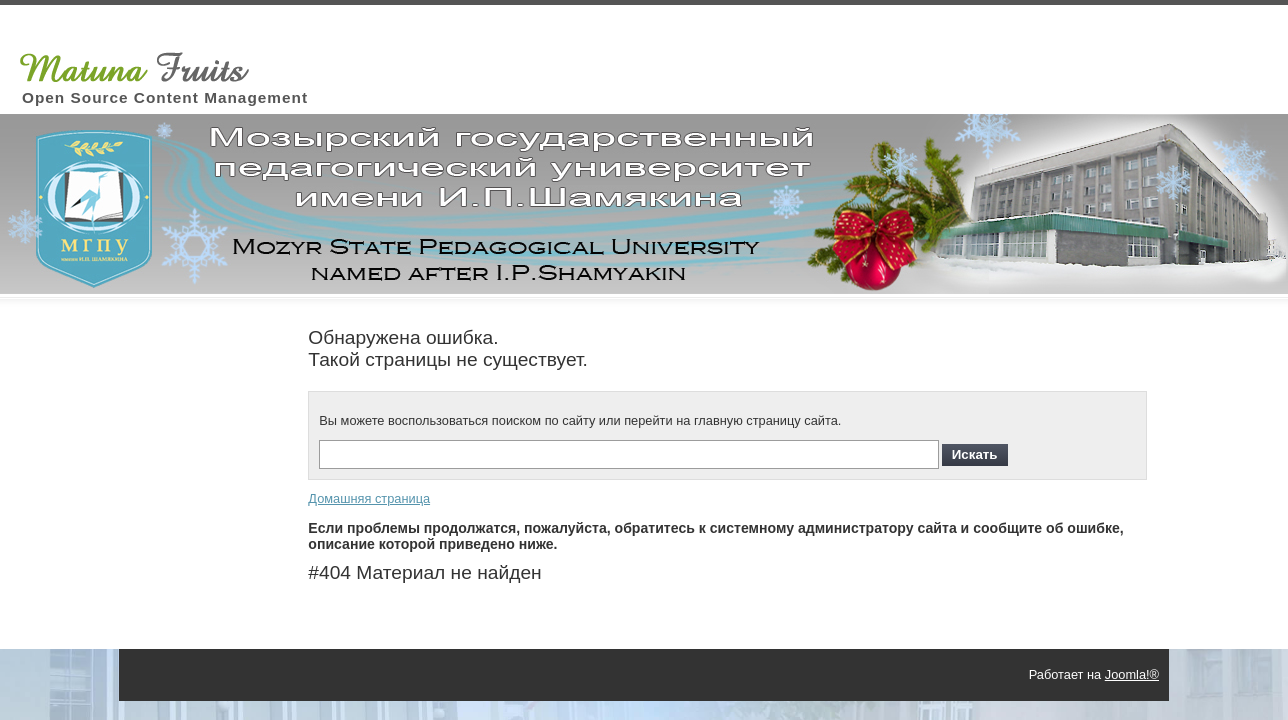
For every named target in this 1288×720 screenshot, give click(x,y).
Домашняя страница (369, 498)
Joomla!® (1132, 674)
